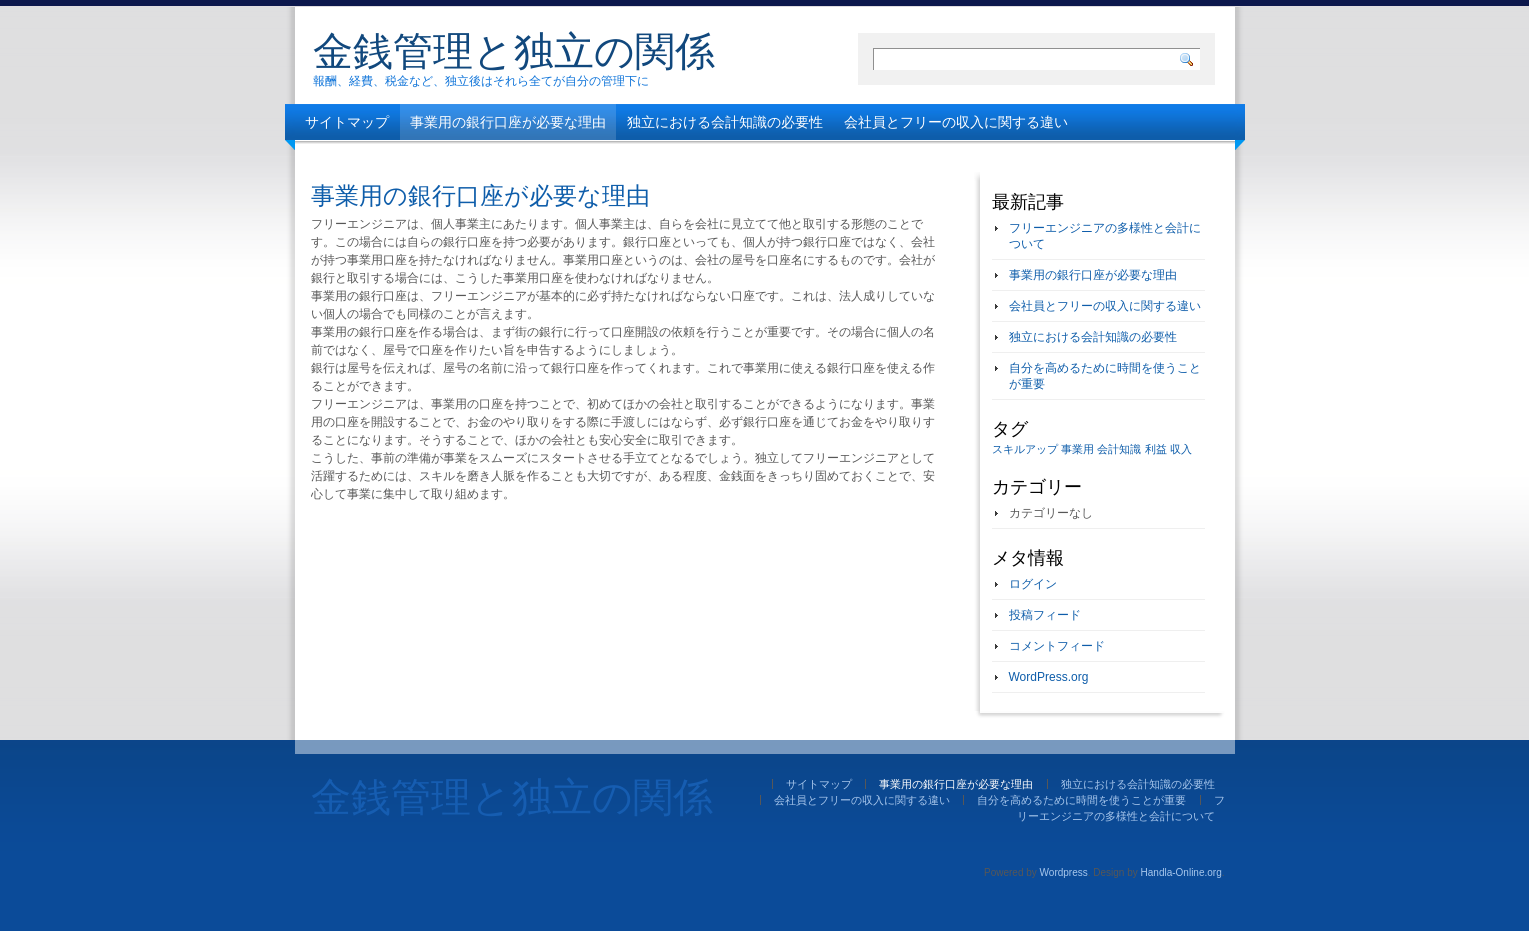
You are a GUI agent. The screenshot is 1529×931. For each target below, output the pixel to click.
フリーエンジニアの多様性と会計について (725, 158)
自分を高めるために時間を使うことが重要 (438, 158)
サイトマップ (347, 122)
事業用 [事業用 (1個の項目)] (1077, 449)
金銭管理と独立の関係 (514, 51)
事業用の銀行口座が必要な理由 (508, 122)
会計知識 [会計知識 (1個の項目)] (1119, 449)
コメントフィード (1057, 646)
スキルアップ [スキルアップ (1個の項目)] (1025, 449)
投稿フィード (1045, 615)
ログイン (1033, 584)
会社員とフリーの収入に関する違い (956, 122)
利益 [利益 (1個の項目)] (1156, 449)
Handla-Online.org (1181, 872)
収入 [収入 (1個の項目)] (1181, 449)
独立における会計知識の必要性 (725, 122)
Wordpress (1064, 872)
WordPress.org (1049, 677)
